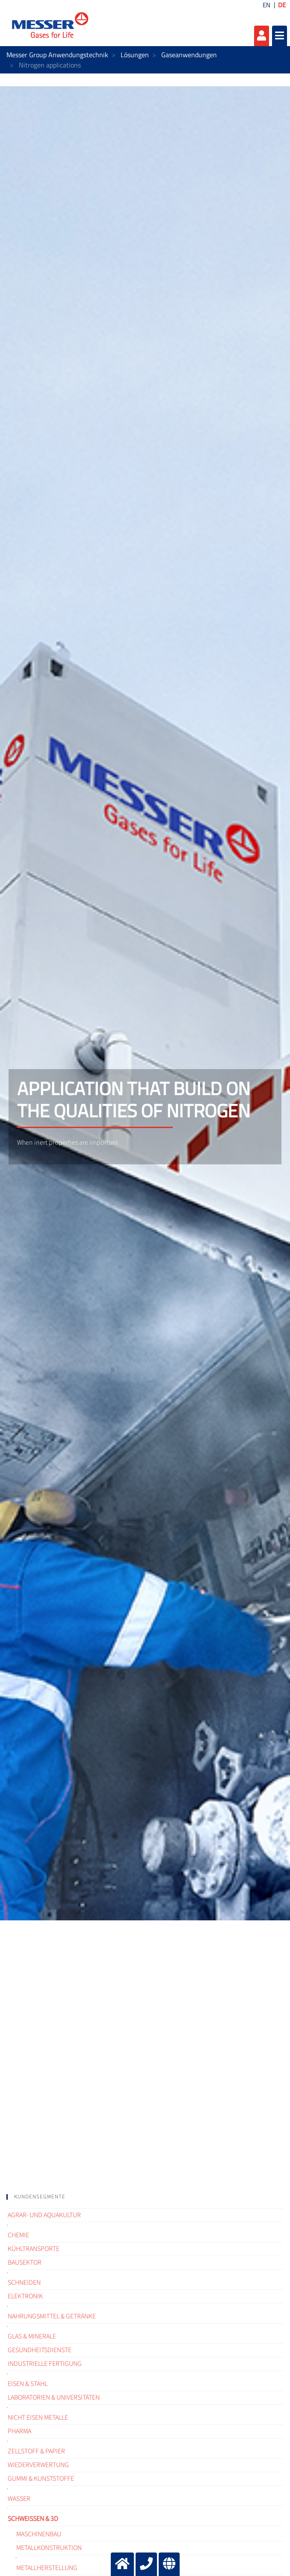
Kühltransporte (33, 2249)
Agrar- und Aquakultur (44, 2215)
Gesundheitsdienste (39, 2350)
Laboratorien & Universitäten (54, 2397)
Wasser (19, 2498)
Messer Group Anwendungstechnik (57, 55)
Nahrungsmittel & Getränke (52, 2316)
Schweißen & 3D (33, 2518)
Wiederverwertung (38, 2465)
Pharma (19, 2431)
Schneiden (24, 2282)
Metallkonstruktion (49, 2548)
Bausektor (24, 2262)
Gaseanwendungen (189, 55)
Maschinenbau (38, 2534)
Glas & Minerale (32, 2336)
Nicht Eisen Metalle (38, 2417)
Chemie (18, 2235)
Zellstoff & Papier (36, 2451)
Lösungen (135, 55)
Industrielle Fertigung (45, 2363)
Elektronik (25, 2296)
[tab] (145, 2197)
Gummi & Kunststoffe (41, 2478)
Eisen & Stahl (27, 2383)
